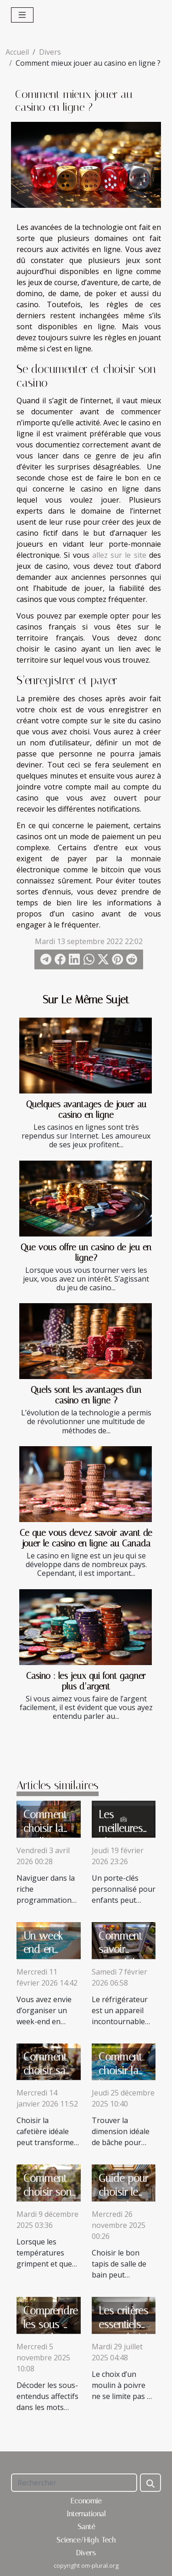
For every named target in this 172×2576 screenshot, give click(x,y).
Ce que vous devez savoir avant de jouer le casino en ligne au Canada (86, 1538)
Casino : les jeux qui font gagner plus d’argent (86, 1681)
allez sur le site (119, 555)
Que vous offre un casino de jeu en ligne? (86, 1252)
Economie (86, 2500)
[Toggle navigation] (22, 15)
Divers (50, 52)
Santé (86, 2526)
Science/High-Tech (86, 2540)
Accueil (17, 52)
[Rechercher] (74, 2482)
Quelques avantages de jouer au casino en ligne (86, 1109)
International (86, 2513)
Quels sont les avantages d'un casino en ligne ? (86, 1395)
